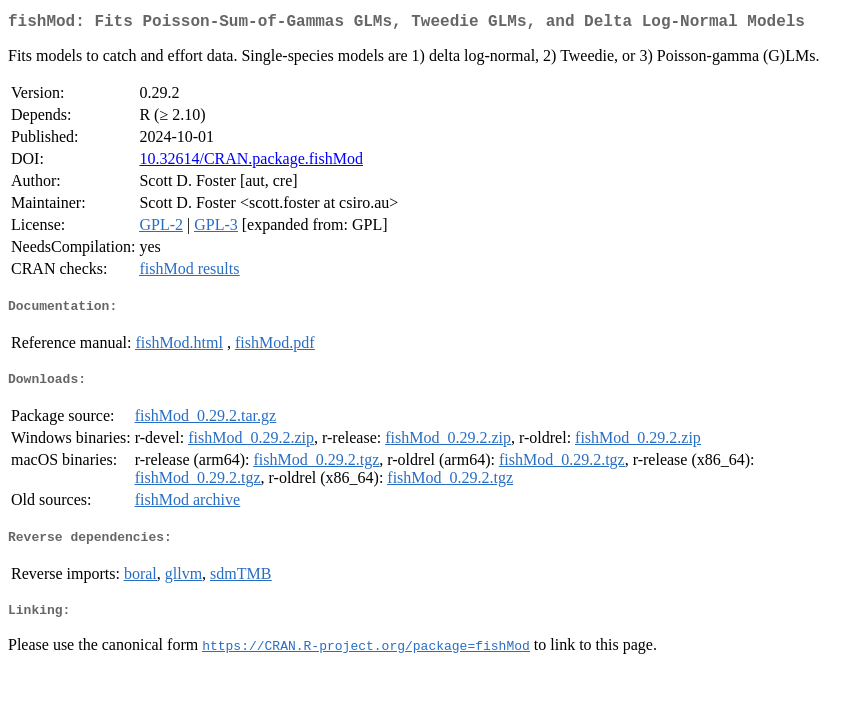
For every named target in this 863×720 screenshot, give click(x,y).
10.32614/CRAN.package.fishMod (251, 162)
